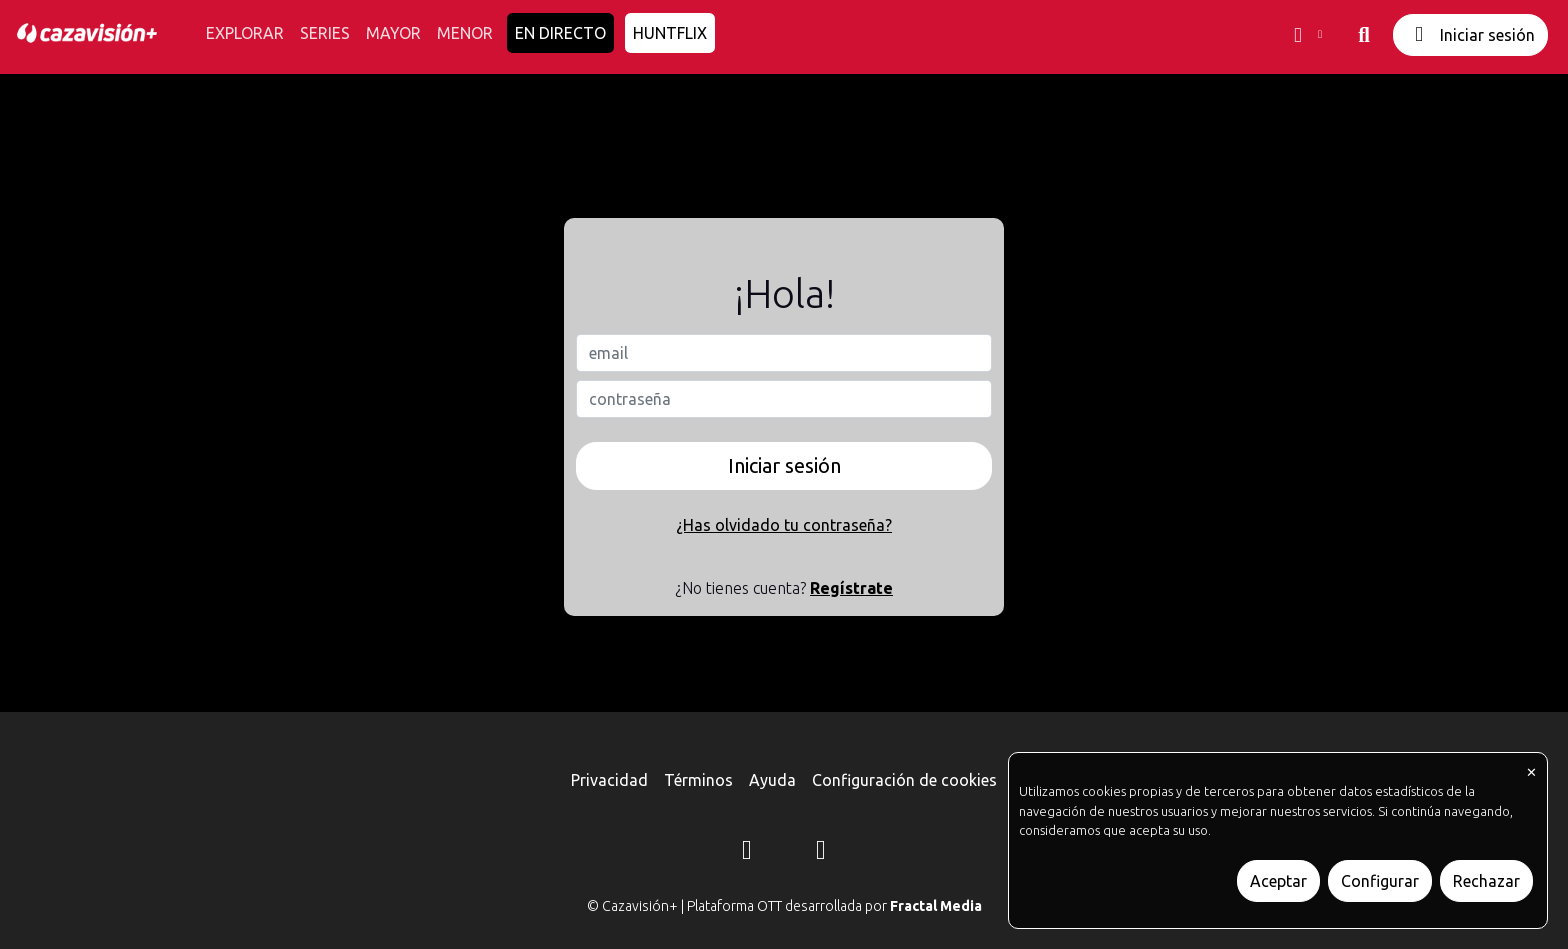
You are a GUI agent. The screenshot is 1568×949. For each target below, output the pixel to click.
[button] (1306, 35)
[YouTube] (821, 853)
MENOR (465, 33)
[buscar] (1364, 35)
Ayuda (772, 780)
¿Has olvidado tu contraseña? (784, 525)
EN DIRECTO (560, 33)
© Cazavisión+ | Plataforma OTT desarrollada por (784, 906)
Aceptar (1278, 881)
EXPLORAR (245, 33)
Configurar (1380, 881)
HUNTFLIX (670, 33)
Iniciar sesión (1470, 34)
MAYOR (393, 33)
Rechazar (1486, 881)
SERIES (325, 33)
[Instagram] (747, 853)
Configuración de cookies (904, 780)
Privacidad (609, 780)
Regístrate (851, 588)
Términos (698, 780)
